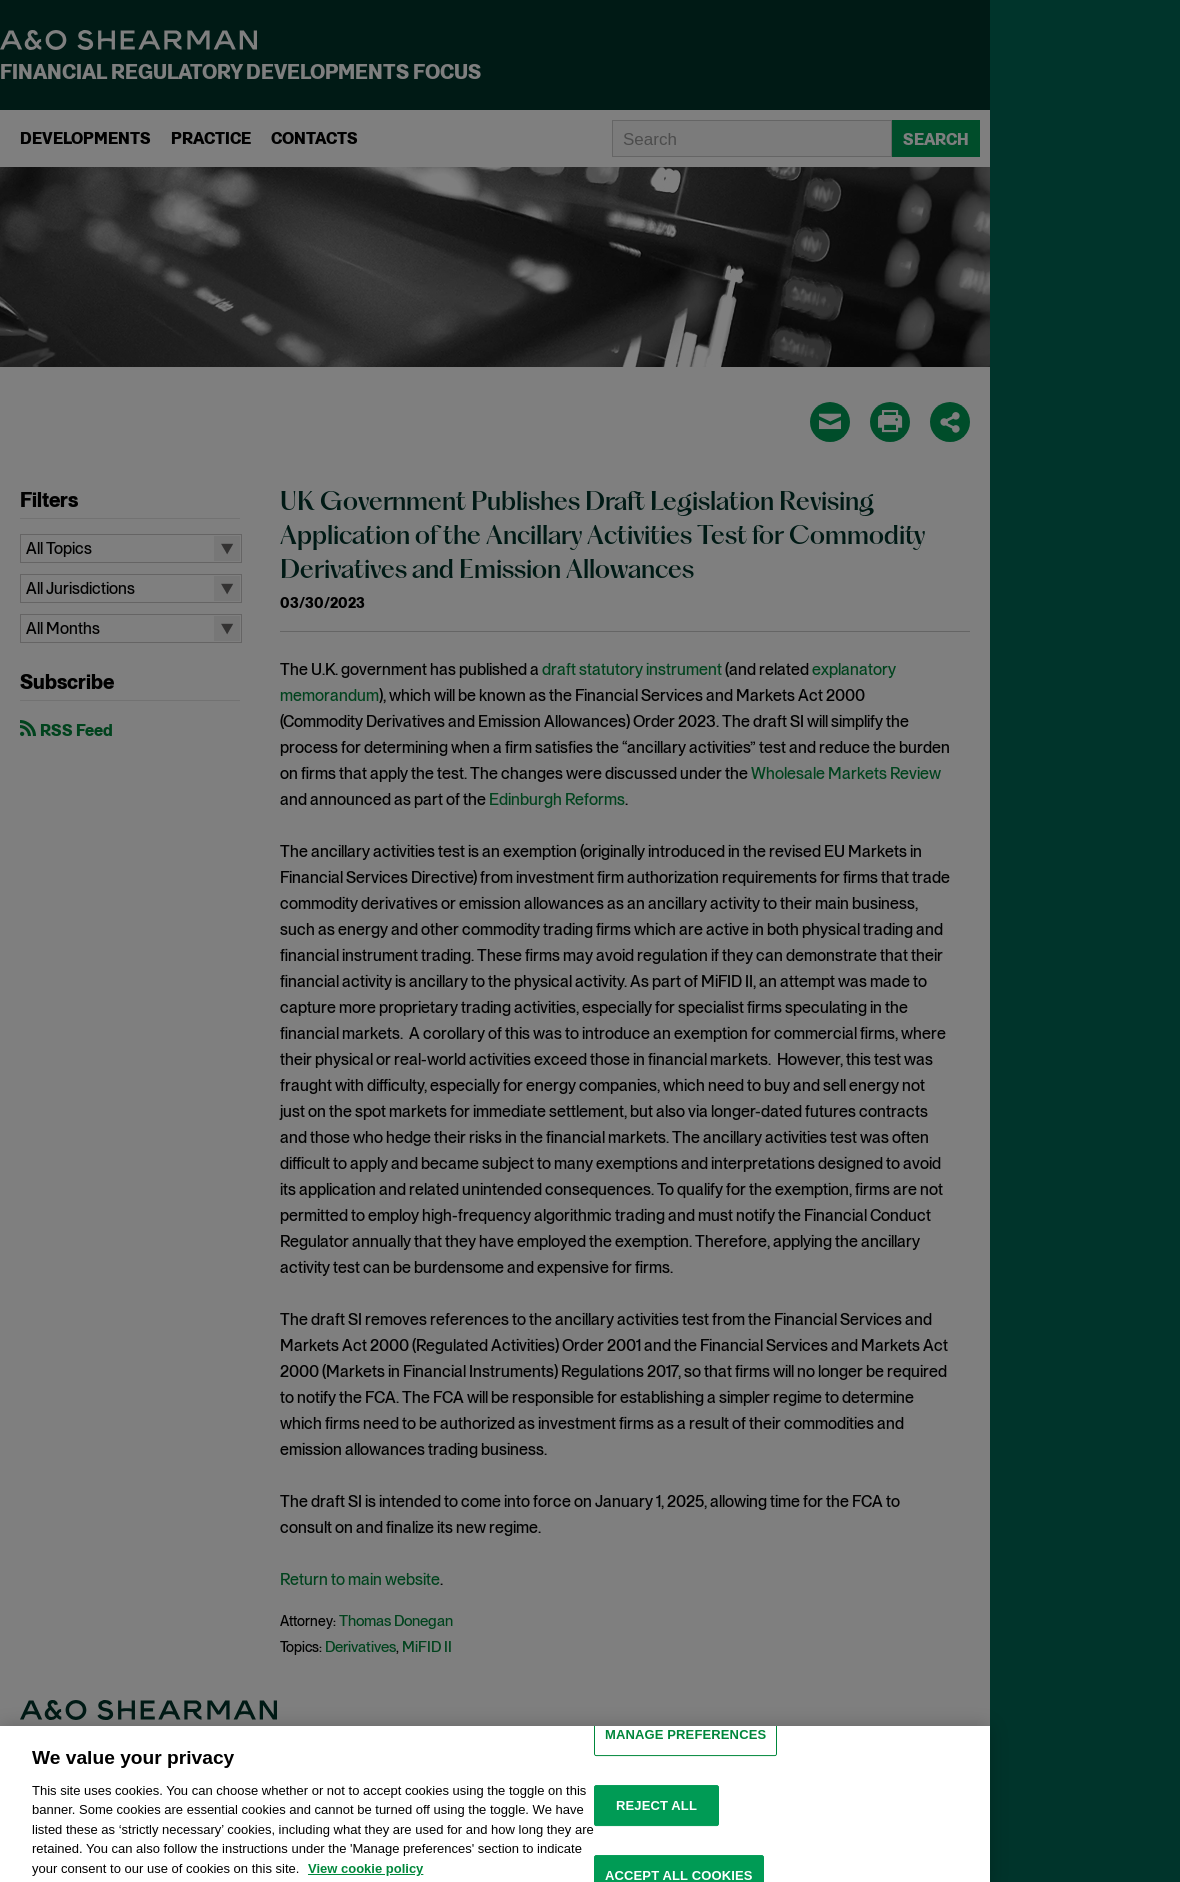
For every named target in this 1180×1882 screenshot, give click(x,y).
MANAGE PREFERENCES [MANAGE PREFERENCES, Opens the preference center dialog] (685, 1746)
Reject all (656, 1817)
